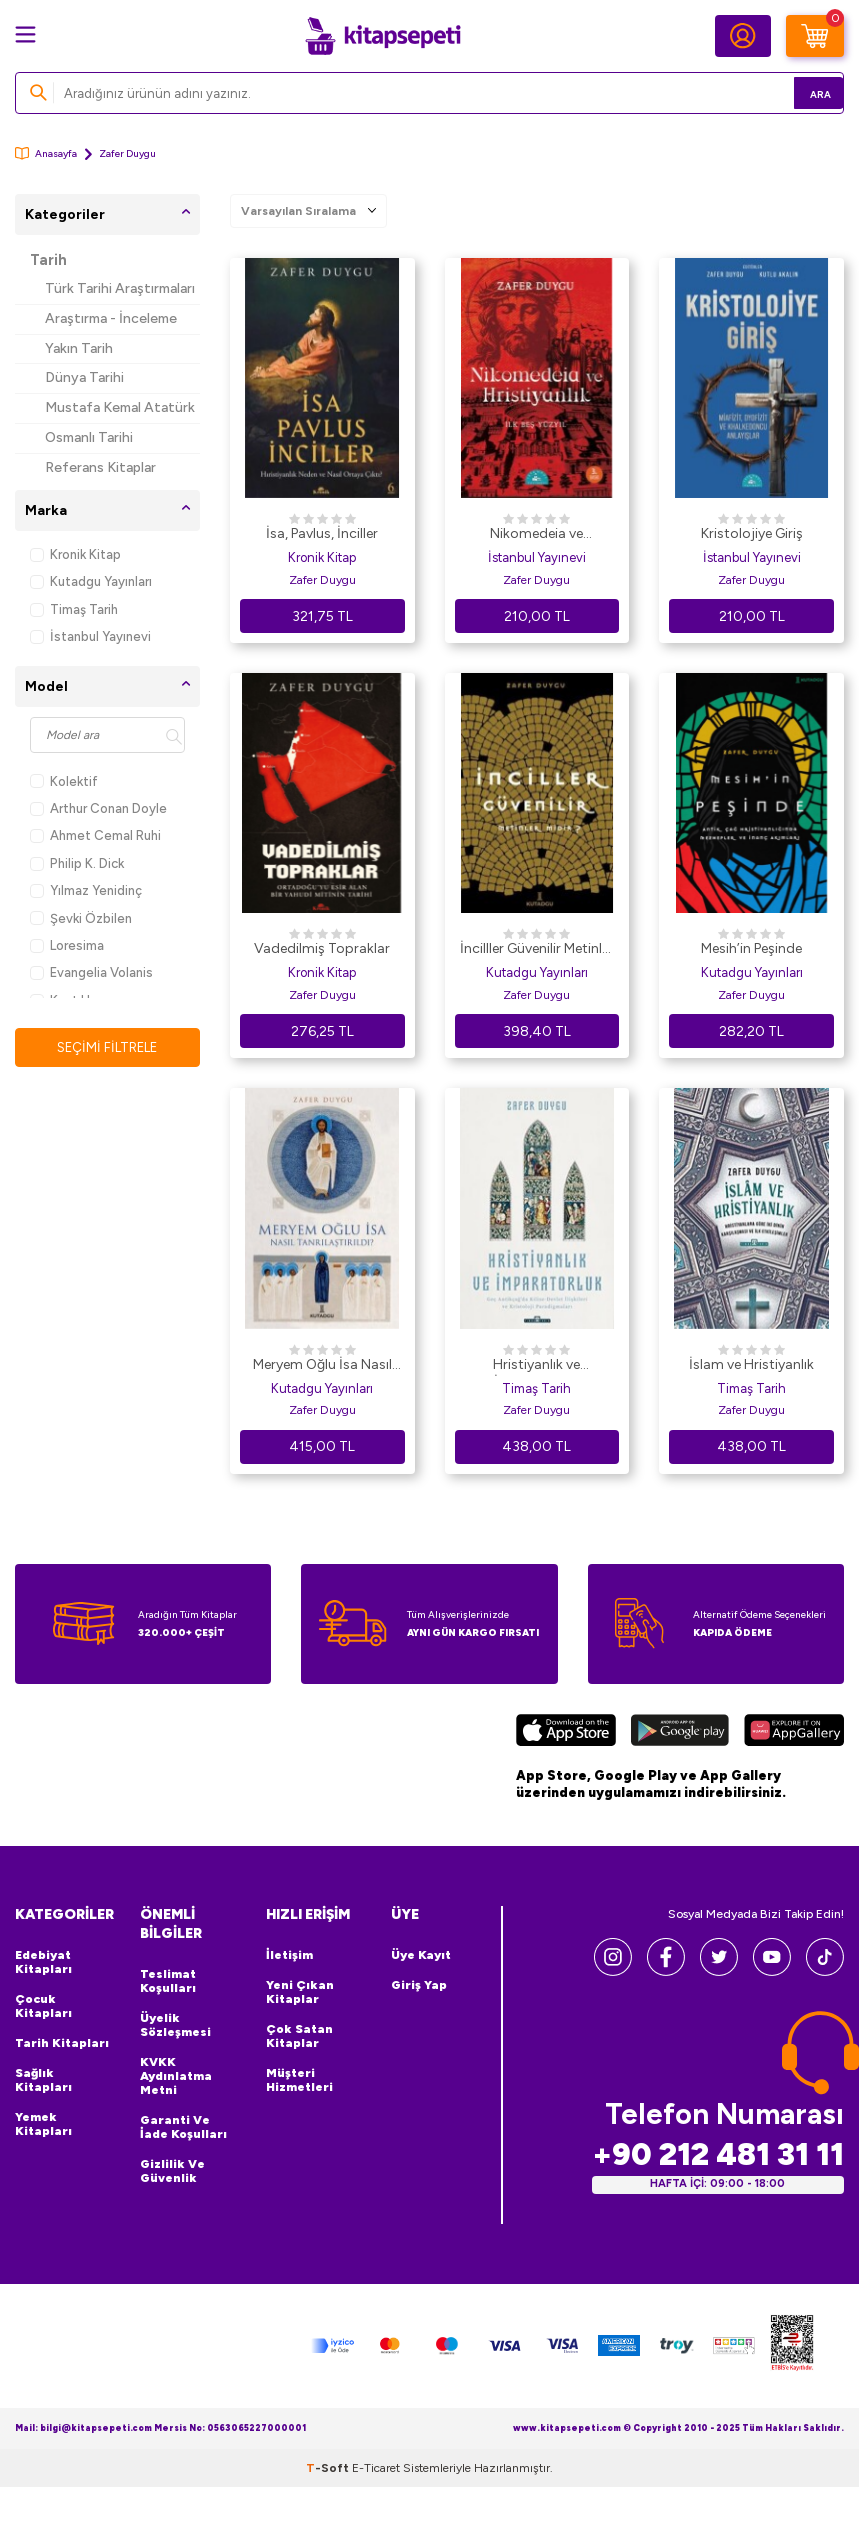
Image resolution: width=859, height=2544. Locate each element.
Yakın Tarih (79, 348)
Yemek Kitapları (43, 2124)
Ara (799, 92)
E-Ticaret (376, 2525)
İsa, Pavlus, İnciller (322, 533)
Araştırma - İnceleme (111, 318)
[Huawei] (794, 1733)
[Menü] (25, 34)
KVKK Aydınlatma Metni (176, 2076)
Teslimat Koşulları (168, 1981)
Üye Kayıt (421, 1955)
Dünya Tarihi (84, 377)
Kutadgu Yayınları (91, 581)
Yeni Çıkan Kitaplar (300, 1992)
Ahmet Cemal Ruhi (95, 835)
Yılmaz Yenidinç (86, 890)
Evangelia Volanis (91, 972)
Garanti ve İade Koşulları (183, 2127)
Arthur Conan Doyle (98, 808)
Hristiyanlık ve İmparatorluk (536, 1366)
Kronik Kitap (75, 554)
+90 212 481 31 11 (718, 2154)
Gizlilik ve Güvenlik (172, 2171)
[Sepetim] (815, 36)
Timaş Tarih (74, 609)
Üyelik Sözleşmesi (175, 2025)
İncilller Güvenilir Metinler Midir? (537, 950)
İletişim (289, 1955)
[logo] (383, 36)
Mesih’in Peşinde (751, 948)
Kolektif (64, 781)
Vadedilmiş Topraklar (322, 948)
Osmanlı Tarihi (89, 437)
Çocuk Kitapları (43, 2006)
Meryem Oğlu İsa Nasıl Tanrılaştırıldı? (322, 1366)
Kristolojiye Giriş (752, 533)
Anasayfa (46, 153)
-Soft (329, 2525)
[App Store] (566, 1733)
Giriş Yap (419, 1985)
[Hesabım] (743, 36)
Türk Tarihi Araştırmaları (120, 288)
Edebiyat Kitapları (43, 1962)
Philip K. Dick (77, 863)
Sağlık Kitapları (43, 2080)
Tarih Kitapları (62, 2043)
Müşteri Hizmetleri (299, 2080)
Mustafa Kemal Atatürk (120, 407)
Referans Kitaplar (100, 467)
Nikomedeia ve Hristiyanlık (536, 535)
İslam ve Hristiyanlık (751, 1364)
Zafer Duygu (322, 580)
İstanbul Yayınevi (90, 636)
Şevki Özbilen (81, 918)
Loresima (67, 945)
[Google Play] (680, 1733)
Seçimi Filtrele (107, 1047)
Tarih (48, 260)
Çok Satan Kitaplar (299, 2036)
